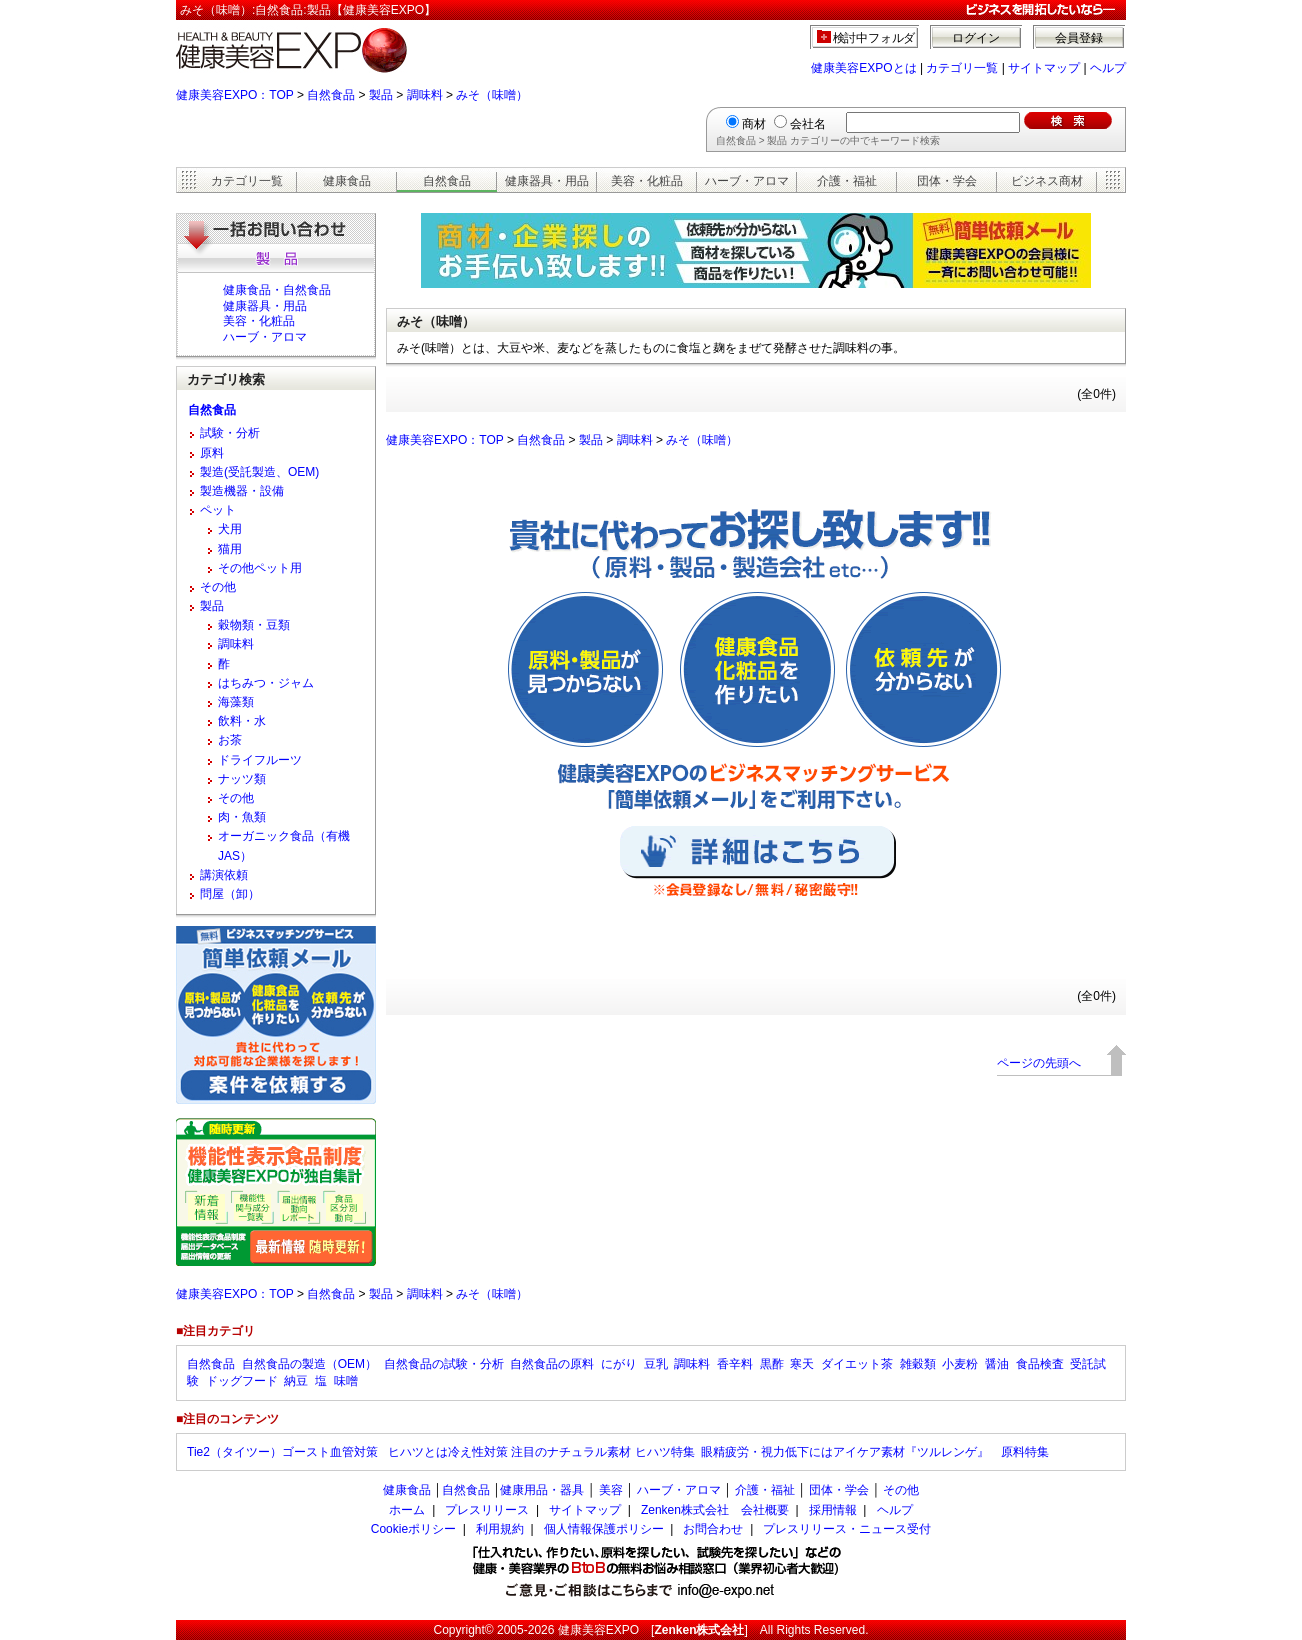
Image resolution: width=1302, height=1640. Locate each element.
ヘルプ (1108, 68)
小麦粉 (960, 1364)
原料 (212, 453)
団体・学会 (947, 181)
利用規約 (500, 1529)
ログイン (976, 38)
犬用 (230, 529)
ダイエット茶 (857, 1364)
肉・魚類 (242, 817)
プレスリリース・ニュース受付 (847, 1529)
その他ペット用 (260, 568)
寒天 (802, 1364)
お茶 (230, 740)
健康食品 (347, 181)
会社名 (808, 124)
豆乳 (656, 1364)
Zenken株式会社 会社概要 (715, 1510)
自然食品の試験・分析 (444, 1364)
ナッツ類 (242, 779)
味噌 (346, 1381)
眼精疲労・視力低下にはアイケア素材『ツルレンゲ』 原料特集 (875, 1452)
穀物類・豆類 (254, 625)
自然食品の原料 (552, 1364)
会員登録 (1079, 38)
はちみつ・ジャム (266, 683)
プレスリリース (487, 1510)
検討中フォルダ (874, 38)
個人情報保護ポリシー (604, 1529)
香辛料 (735, 1364)
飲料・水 (242, 721)
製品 (381, 95)
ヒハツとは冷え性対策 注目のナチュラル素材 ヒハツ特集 (541, 1452)
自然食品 (331, 95)
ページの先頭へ (1039, 1063)
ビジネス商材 (1047, 181)
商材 (754, 124)
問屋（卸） (230, 894)
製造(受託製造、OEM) (259, 472)
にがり (619, 1364)
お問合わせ (713, 1529)
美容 (611, 1490)
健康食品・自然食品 (277, 290)
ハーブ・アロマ (747, 181)
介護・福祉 (847, 181)
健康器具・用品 (547, 181)
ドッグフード (242, 1381)
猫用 (230, 549)
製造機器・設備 (242, 491)
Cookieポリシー (413, 1529)
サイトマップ (1044, 68)
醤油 (997, 1364)
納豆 (296, 1381)
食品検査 (1040, 1364)
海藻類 (236, 702)
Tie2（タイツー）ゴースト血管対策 (284, 1452)
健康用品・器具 (542, 1490)
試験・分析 (230, 433)
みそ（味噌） (492, 95)
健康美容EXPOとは (863, 68)
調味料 (425, 95)
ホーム (407, 1510)
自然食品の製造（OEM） (309, 1364)
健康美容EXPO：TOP (235, 95)
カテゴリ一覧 (962, 68)
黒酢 (772, 1364)
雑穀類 (918, 1364)
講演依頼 (224, 875)
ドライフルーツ (260, 760)
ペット (218, 510)
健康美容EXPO (598, 1630)
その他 (218, 587)
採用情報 (833, 1510)
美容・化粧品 (647, 181)
